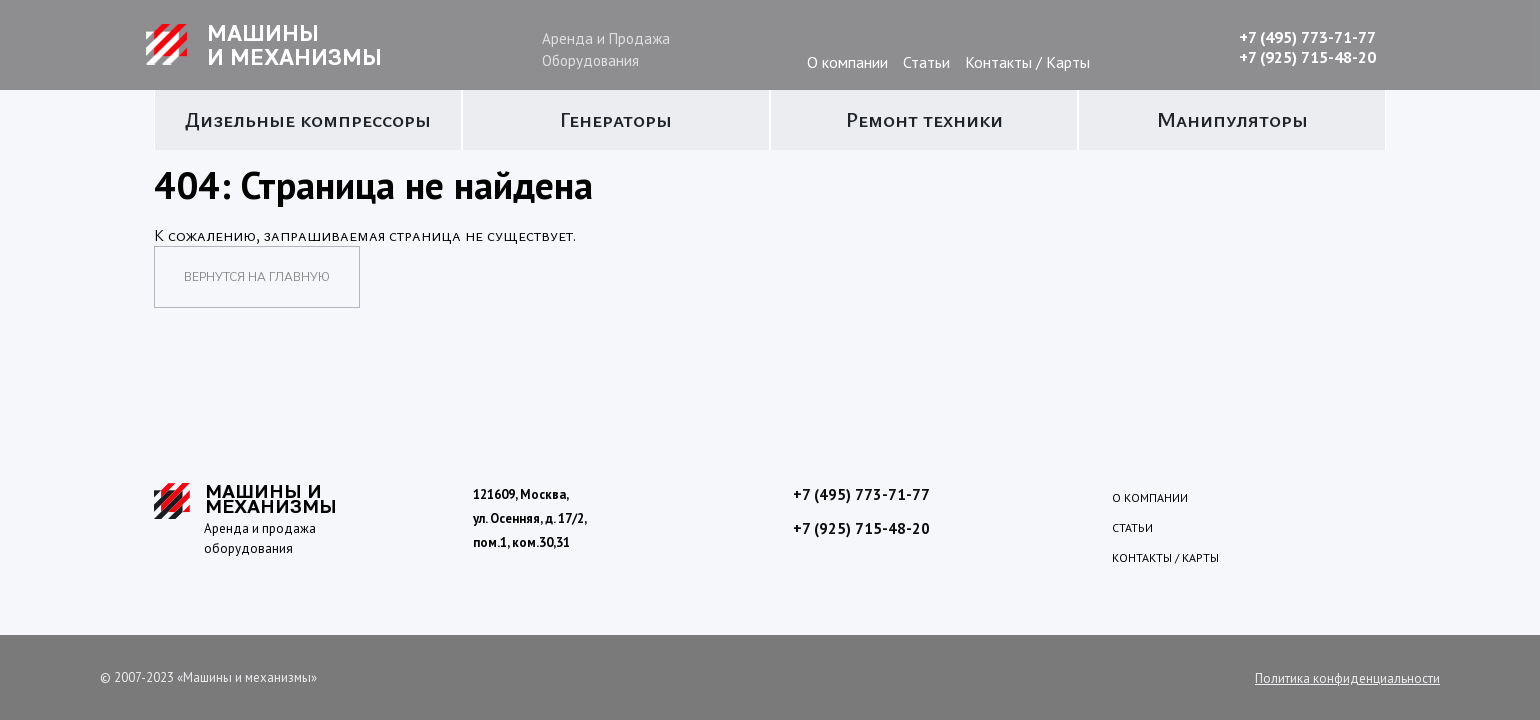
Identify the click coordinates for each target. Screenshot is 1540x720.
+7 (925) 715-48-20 (1307, 57)
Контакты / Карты (1027, 62)
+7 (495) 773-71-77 (1307, 37)
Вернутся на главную (257, 277)
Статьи (926, 62)
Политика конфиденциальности (1347, 678)
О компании (847, 62)
